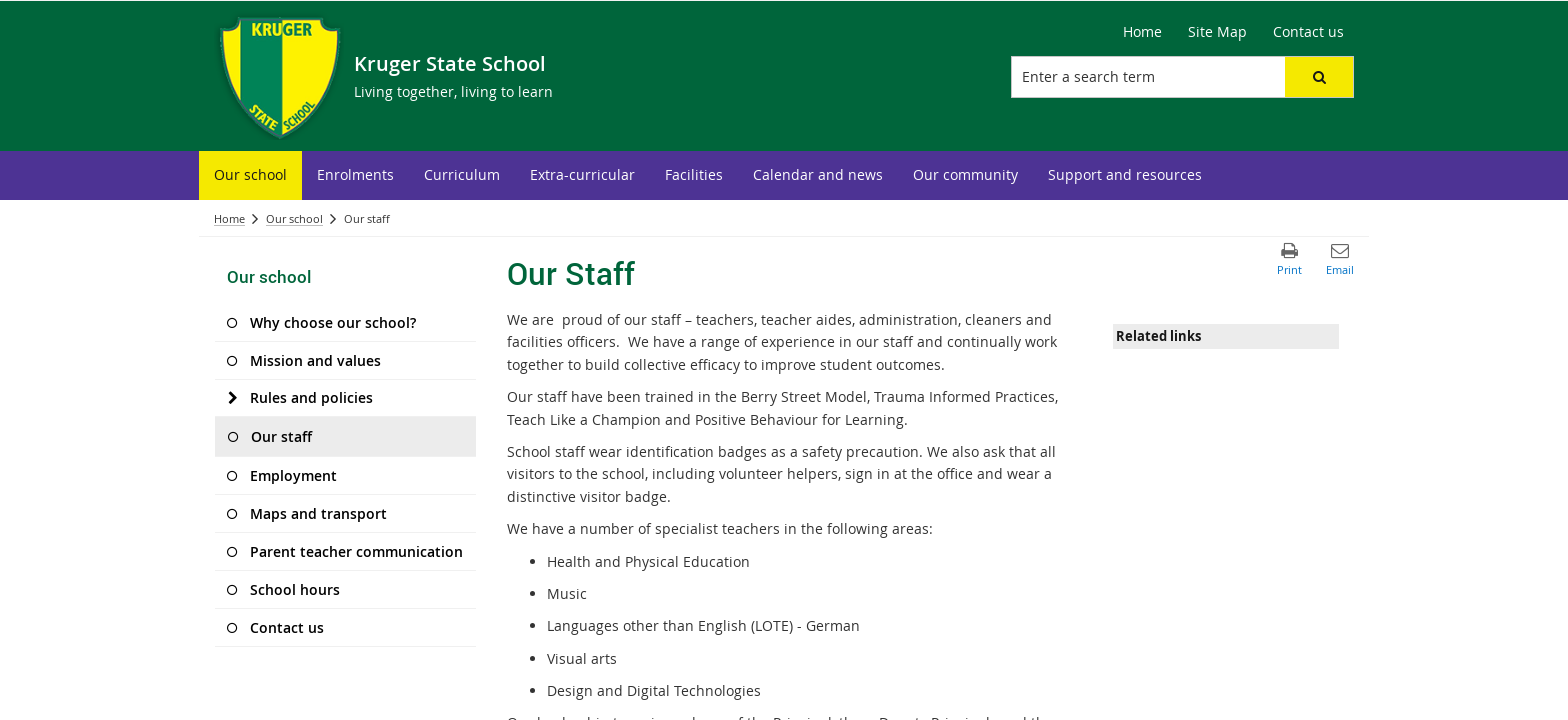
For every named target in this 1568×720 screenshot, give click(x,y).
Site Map (1217, 31)
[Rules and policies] (232, 398)
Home (1142, 31)
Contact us (1308, 31)
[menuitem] (250, 175)
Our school (294, 218)
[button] (1319, 77)
